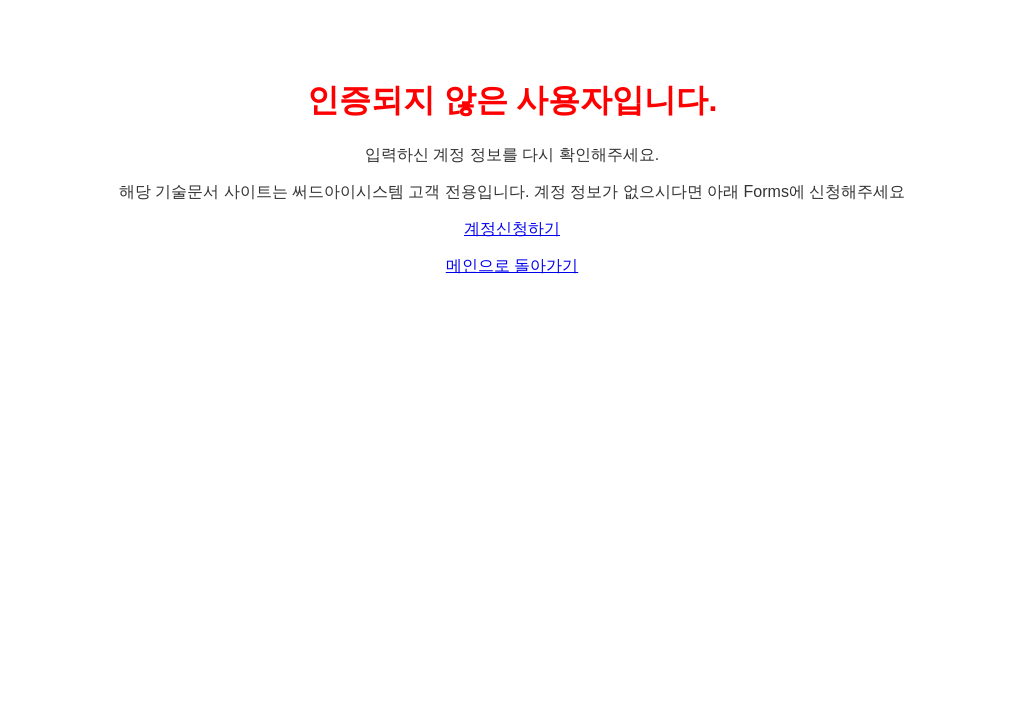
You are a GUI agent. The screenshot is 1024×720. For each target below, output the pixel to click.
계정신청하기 (512, 228)
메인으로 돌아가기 (512, 265)
